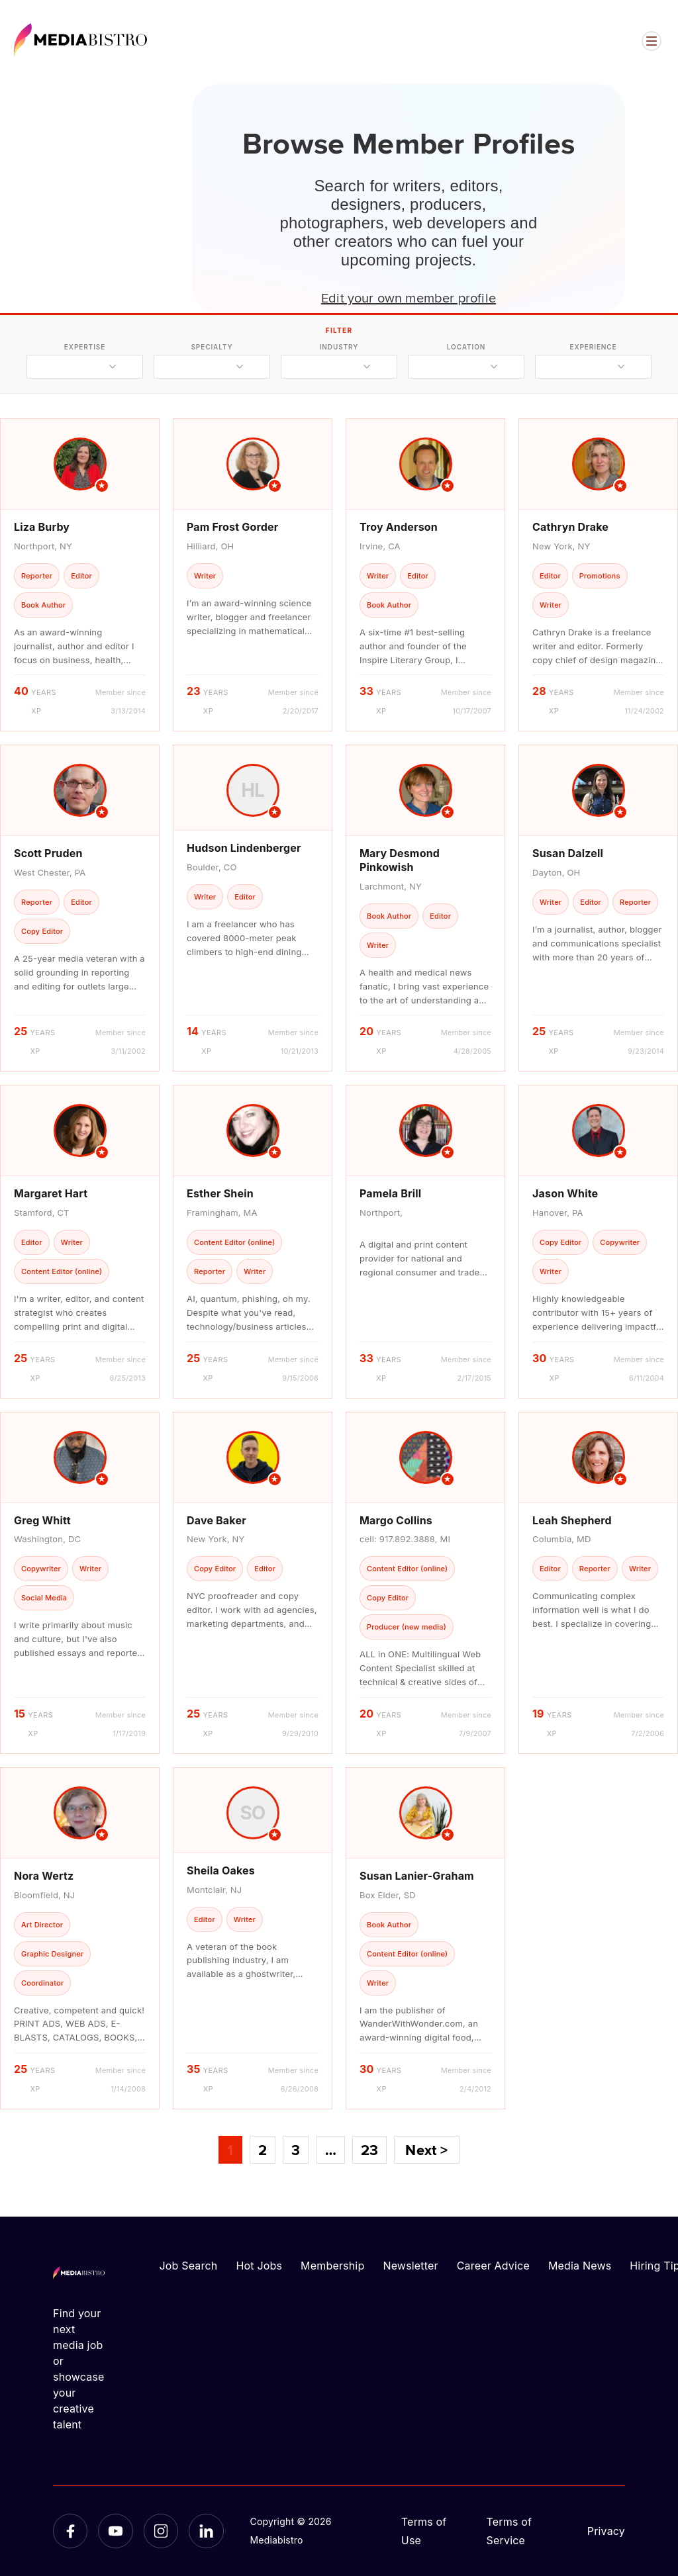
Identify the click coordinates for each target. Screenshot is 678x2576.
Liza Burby (42, 526)
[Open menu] (651, 41)
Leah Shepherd (572, 1520)
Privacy (606, 2531)
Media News (579, 2265)
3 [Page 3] (295, 2149)
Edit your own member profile (408, 297)
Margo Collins (396, 1520)
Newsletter (410, 2265)
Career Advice (493, 2265)
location (466, 347)
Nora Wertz (43, 1875)
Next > (426, 2149)
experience (592, 347)
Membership (332, 2265)
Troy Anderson (399, 526)
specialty (211, 347)
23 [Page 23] (369, 2149)
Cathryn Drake (570, 526)
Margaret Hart (50, 1193)
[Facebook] (70, 2531)
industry (339, 347)
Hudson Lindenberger (244, 847)
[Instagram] (161, 2531)
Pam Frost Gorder (232, 526)
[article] (80, 574)
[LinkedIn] (206, 2531)
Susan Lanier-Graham (417, 1875)
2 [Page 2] (262, 2149)
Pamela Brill (390, 1193)
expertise (84, 347)
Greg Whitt (42, 1520)
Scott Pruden (48, 853)
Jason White (565, 1193)
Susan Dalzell (567, 853)
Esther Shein (220, 1193)
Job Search (189, 2265)
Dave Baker (216, 1520)
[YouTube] (115, 2531)
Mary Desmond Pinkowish (400, 860)
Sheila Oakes (221, 1870)
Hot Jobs (259, 2265)
